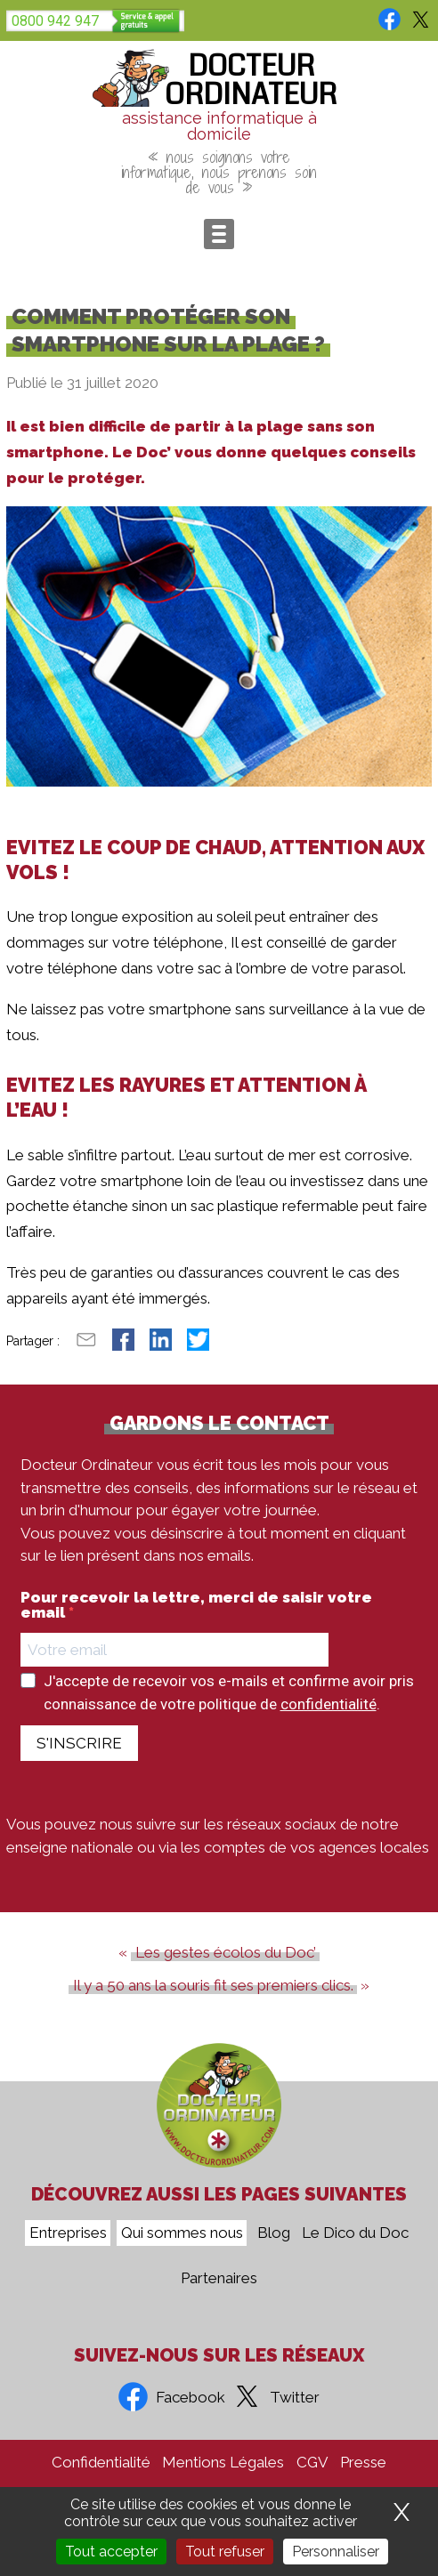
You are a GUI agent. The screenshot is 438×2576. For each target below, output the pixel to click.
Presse (363, 2462)
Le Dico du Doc (355, 2233)
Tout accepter (111, 2551)
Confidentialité (101, 2462)
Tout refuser (224, 2551)
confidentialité (328, 1704)
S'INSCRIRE (79, 1743)
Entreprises (68, 2233)
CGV (312, 2462)
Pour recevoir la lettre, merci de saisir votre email (196, 1605)
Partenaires (219, 2279)
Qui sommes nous (182, 2233)
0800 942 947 (55, 20)
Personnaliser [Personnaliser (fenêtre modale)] (335, 2551)
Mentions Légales (223, 2462)
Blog (273, 2233)
